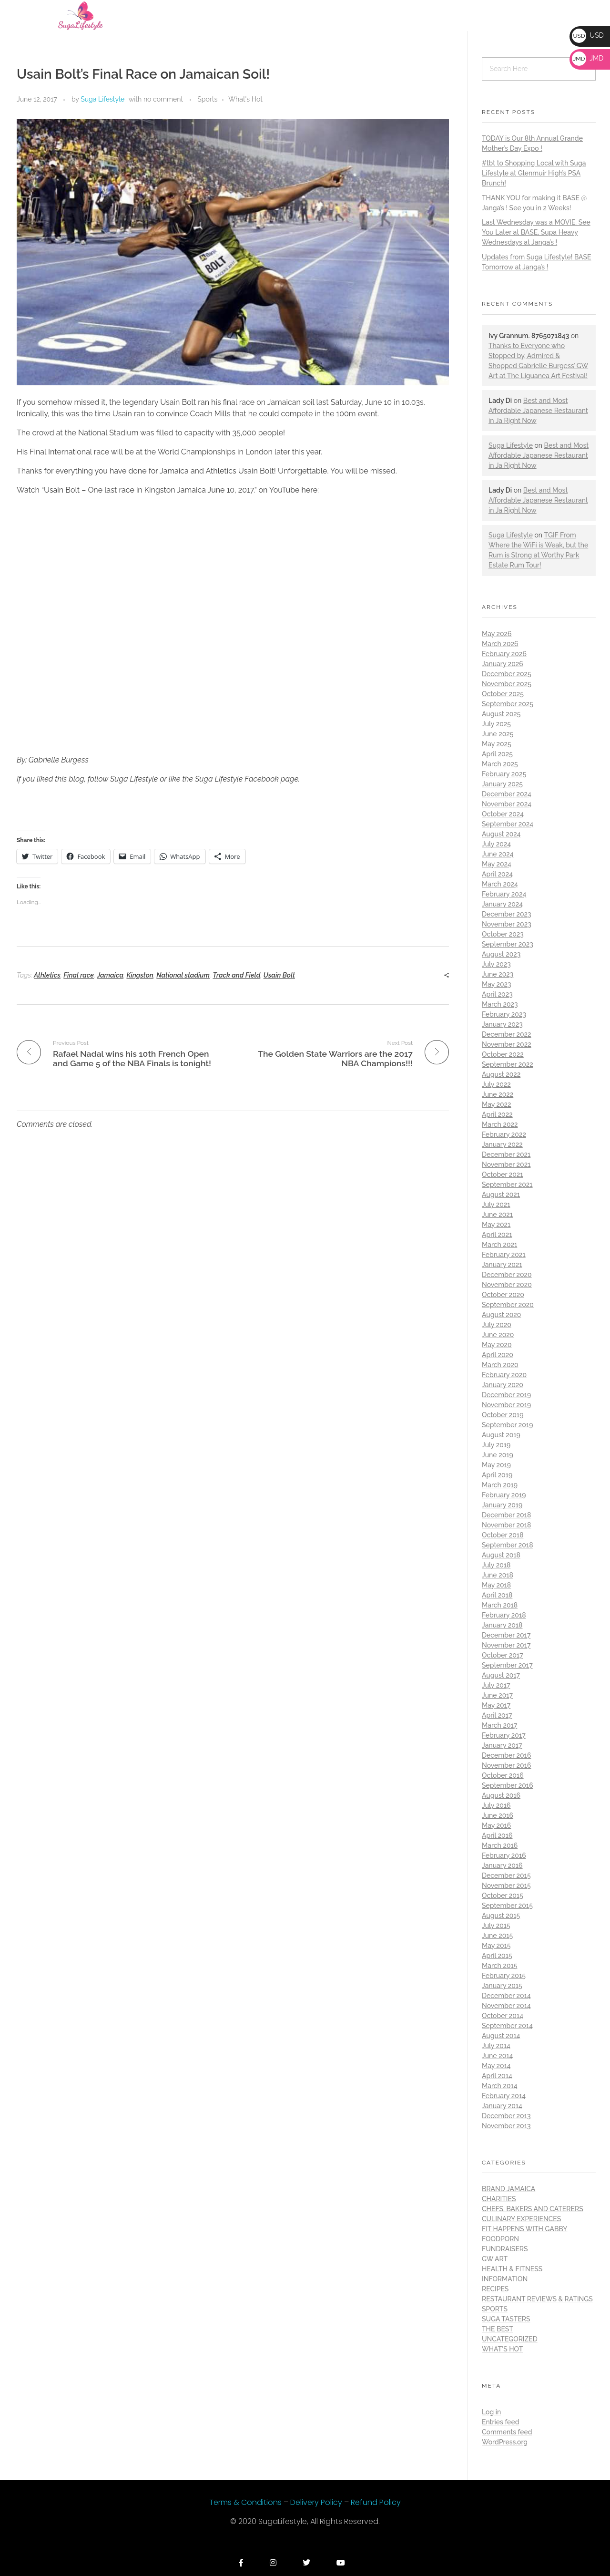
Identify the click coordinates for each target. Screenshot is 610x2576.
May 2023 (496, 984)
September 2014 (507, 2026)
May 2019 (496, 1465)
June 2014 (497, 2056)
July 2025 (496, 724)
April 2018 (497, 1595)
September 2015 (507, 1905)
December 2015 (506, 1875)
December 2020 (507, 1274)
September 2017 (507, 1665)
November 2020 (507, 1284)
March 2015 (499, 1965)
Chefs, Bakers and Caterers (532, 2209)
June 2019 (497, 1455)
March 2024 (500, 884)
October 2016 (503, 1775)
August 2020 (501, 1315)
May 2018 (496, 1585)
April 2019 (497, 1475)
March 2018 (500, 1605)
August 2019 (501, 1435)
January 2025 (502, 784)
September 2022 (507, 1064)
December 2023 (506, 914)
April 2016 (497, 1835)
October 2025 (503, 694)
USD (588, 35)
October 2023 (503, 934)
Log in (491, 2412)
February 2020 (504, 1375)
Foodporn (500, 2239)
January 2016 (502, 1865)
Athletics (47, 975)
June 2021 (497, 1214)
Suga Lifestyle (102, 99)
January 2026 (502, 664)
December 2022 (506, 1034)
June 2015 (497, 1935)
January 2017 (502, 1745)
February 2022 (504, 1134)
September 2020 (508, 1305)
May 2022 (496, 1104)
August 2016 (501, 1795)
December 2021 (506, 1154)
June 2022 (497, 1094)
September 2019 (507, 1425)
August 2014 (501, 2036)
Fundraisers (505, 2249)
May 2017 (496, 1705)
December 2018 (506, 1515)
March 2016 (500, 1845)
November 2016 (506, 1765)
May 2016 (496, 1825)
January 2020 (502, 1385)
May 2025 (496, 744)
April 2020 (497, 1355)
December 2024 (506, 794)
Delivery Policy (317, 2502)
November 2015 (506, 1885)
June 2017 (497, 1695)
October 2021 (502, 1174)
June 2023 (497, 974)
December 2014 (506, 1995)
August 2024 (501, 834)
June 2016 (497, 1815)
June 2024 (498, 854)
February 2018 (504, 1615)
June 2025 (497, 734)
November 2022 (506, 1044)
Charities (499, 2199)
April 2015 (497, 1955)
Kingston (139, 975)
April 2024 (497, 874)
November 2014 (506, 2005)
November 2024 (506, 804)
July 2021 (496, 1204)
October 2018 (503, 1535)
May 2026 (497, 634)
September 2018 (507, 1545)
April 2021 (497, 1234)
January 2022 (502, 1144)
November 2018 (506, 1525)
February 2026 (504, 654)
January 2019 (502, 1505)
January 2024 (502, 904)
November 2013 (506, 2126)
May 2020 (497, 1345)
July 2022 (496, 1084)
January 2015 (502, 1985)
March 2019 (500, 1485)
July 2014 (496, 2046)
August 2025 (501, 714)
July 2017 (496, 1685)
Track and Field (236, 975)
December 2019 (506, 1395)
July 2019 (496, 1445)
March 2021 (499, 1244)
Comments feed (507, 2432)
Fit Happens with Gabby (524, 2229)
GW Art (495, 2259)
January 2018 (502, 1625)
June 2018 (497, 1575)
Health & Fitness (512, 2269)
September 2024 (507, 824)
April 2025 (497, 754)
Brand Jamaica (508, 2189)
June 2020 (498, 1335)
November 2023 (506, 924)
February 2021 (504, 1254)
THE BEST (497, 2329)
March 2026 (500, 644)
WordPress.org (505, 2442)
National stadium (183, 975)
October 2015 (502, 1895)
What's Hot (245, 99)
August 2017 (501, 1675)
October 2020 (503, 1294)
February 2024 (504, 894)
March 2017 (499, 1725)
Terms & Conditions (246, 2502)
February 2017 (504, 1735)
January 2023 (502, 1024)
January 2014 (502, 2106)
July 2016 (496, 1805)
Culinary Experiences (521, 2219)
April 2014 (497, 2076)
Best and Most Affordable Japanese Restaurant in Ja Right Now (538, 410)
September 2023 (507, 944)
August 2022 (501, 1074)
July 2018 (496, 1565)
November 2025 (506, 684)
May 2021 (496, 1224)
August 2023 (501, 954)
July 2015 (496, 1925)
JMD (587, 58)
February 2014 (504, 2096)
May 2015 (496, 1945)
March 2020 (500, 1365)
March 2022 (500, 1124)
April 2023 (497, 994)
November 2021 (506, 1164)
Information (505, 2279)
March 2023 (500, 1004)
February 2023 (504, 1014)
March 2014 (500, 2086)
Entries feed (500, 2422)
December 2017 (506, 1635)
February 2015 (504, 1975)
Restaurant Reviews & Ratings (537, 2299)
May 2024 (496, 864)
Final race (78, 975)
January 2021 (502, 1264)
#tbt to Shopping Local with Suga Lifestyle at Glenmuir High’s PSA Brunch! (534, 173)
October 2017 (502, 1655)
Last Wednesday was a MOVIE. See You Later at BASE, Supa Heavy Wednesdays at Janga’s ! (536, 232)
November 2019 (506, 1405)
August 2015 (501, 1915)
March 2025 (500, 764)
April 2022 (497, 1114)
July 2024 (496, 844)
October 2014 (502, 2016)
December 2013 (506, 2116)
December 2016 (506, 1755)
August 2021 (501, 1194)
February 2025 (504, 774)
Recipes (495, 2289)
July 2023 (496, 964)
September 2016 (507, 1785)
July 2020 (496, 1325)
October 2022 (503, 1054)
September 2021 (507, 1184)
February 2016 (504, 1855)
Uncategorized (510, 2339)
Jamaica (110, 975)
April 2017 (497, 1715)
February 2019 (504, 1495)
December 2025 (506, 674)
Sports (207, 99)
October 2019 (502, 1415)
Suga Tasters (506, 2319)
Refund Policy (376, 2502)
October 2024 (503, 814)
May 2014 (496, 2066)
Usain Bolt (279, 975)
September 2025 (507, 704)
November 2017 (506, 1645)
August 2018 (501, 1555)
